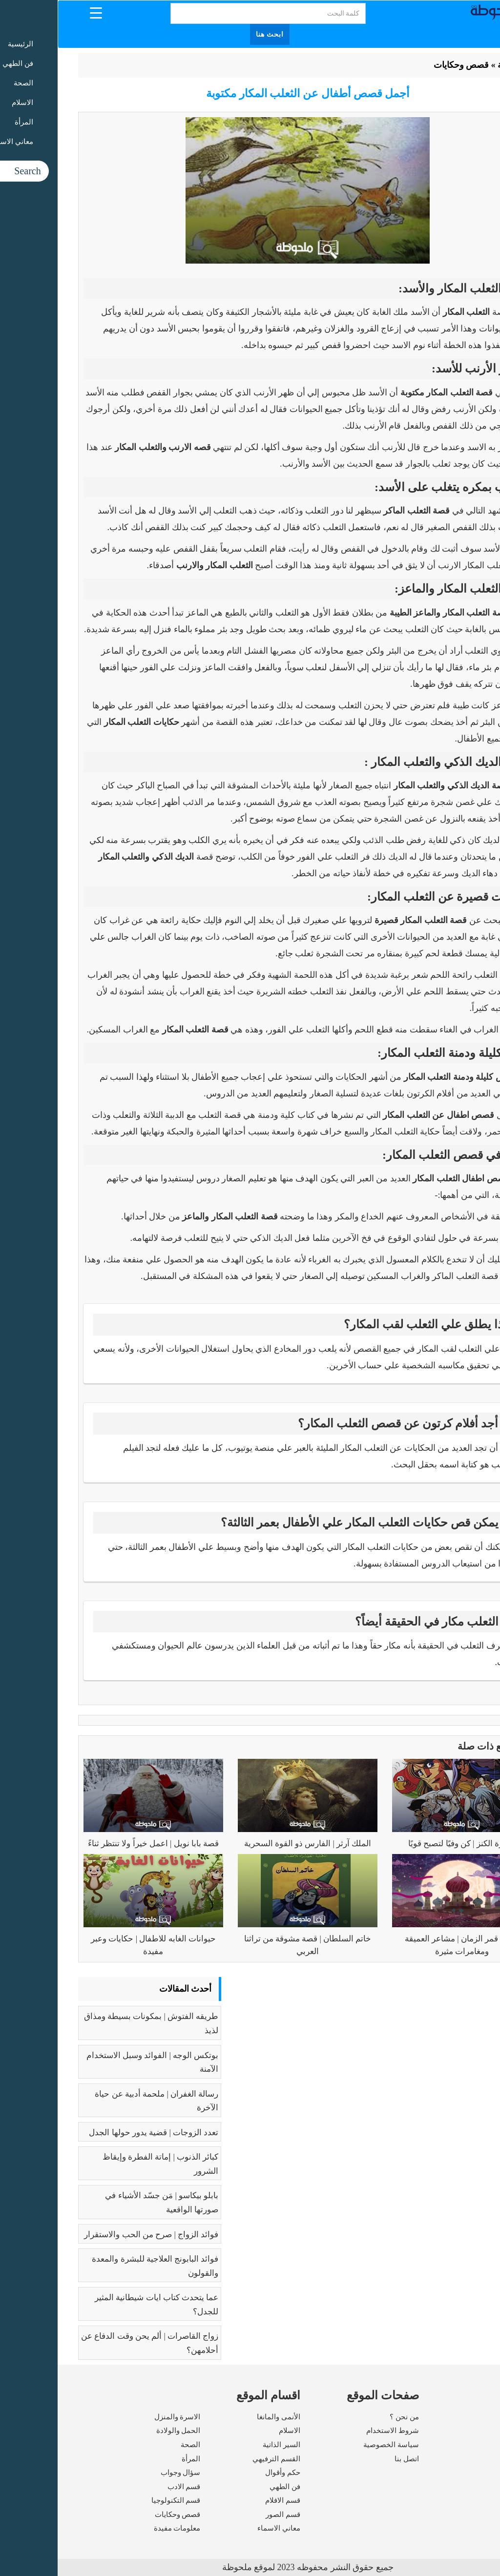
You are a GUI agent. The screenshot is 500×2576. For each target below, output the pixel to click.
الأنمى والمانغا (221, 2417)
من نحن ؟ (346, 2417)
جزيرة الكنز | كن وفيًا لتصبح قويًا (404, 1843)
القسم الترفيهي (219, 2459)
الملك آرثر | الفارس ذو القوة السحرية (250, 1843)
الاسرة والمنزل (120, 2417)
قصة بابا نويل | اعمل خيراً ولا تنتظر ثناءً (95, 1843)
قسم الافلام (225, 2500)
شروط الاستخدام (335, 2430)
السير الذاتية (224, 2445)
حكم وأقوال (225, 2472)
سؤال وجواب (123, 2472)
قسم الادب (126, 2487)
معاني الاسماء (221, 2528)
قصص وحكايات (404, 65)
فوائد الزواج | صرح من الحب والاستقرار (93, 2234)
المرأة (133, 2459)
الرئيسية (455, 65)
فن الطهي (227, 2487)
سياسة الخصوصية (333, 2445)
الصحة (133, 2445)
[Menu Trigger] (38, 12)
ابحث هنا (212, 34)
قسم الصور (225, 2514)
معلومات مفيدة (119, 2528)
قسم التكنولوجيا (118, 2500)
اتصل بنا (349, 2459)
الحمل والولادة (121, 2430)
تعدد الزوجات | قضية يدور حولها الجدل (96, 2132)
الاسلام (232, 2430)
